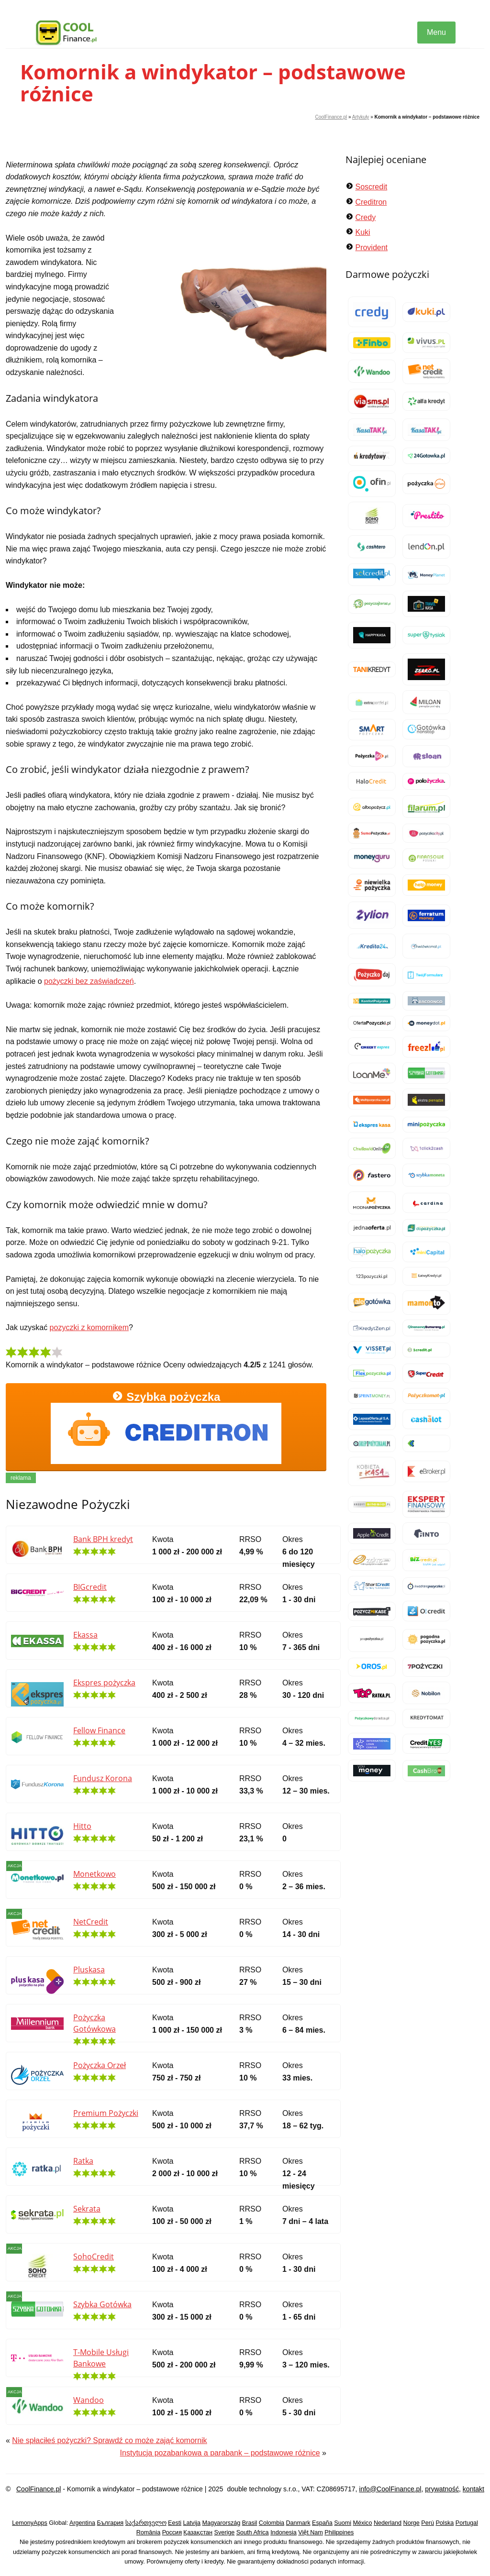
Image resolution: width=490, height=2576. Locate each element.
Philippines (339, 2532)
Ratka (83, 2161)
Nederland (387, 2523)
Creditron (371, 202)
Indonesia (283, 2532)
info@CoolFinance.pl (390, 2489)
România (148, 2532)
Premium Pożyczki (105, 2113)
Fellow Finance (99, 1730)
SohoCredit (93, 2256)
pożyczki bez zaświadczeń (89, 981)
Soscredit (371, 187)
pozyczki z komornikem (89, 1327)
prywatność (442, 2489)
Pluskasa (89, 1969)
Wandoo (88, 2400)
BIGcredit (90, 1587)
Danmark (298, 2523)
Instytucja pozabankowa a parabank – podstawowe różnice (220, 2453)
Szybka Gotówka (102, 2304)
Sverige (224, 2532)
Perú (427, 2523)
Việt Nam (310, 2532)
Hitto (82, 1826)
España (322, 2523)
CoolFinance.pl (331, 117)
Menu (436, 32)
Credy (365, 217)
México (362, 2523)
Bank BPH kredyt (103, 1539)
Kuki (362, 232)
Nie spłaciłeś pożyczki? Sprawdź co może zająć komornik (109, 2440)
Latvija (191, 2523)
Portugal (467, 2523)
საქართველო (146, 2523)
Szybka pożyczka (166, 1427)
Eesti (174, 2523)
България (110, 2523)
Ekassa (85, 1634)
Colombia (271, 2523)
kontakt (473, 2489)
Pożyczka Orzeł (99, 2065)
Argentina (82, 2523)
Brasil (249, 2523)
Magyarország (221, 2523)
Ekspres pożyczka (104, 1682)
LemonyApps (29, 2523)
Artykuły (360, 117)
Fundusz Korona (102, 1778)
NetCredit (90, 1921)
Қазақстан (197, 2532)
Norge (411, 2523)
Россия (172, 2532)
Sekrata (86, 2208)
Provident (371, 247)
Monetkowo (94, 1874)
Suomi (342, 2523)
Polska (444, 2523)
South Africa (252, 2532)
